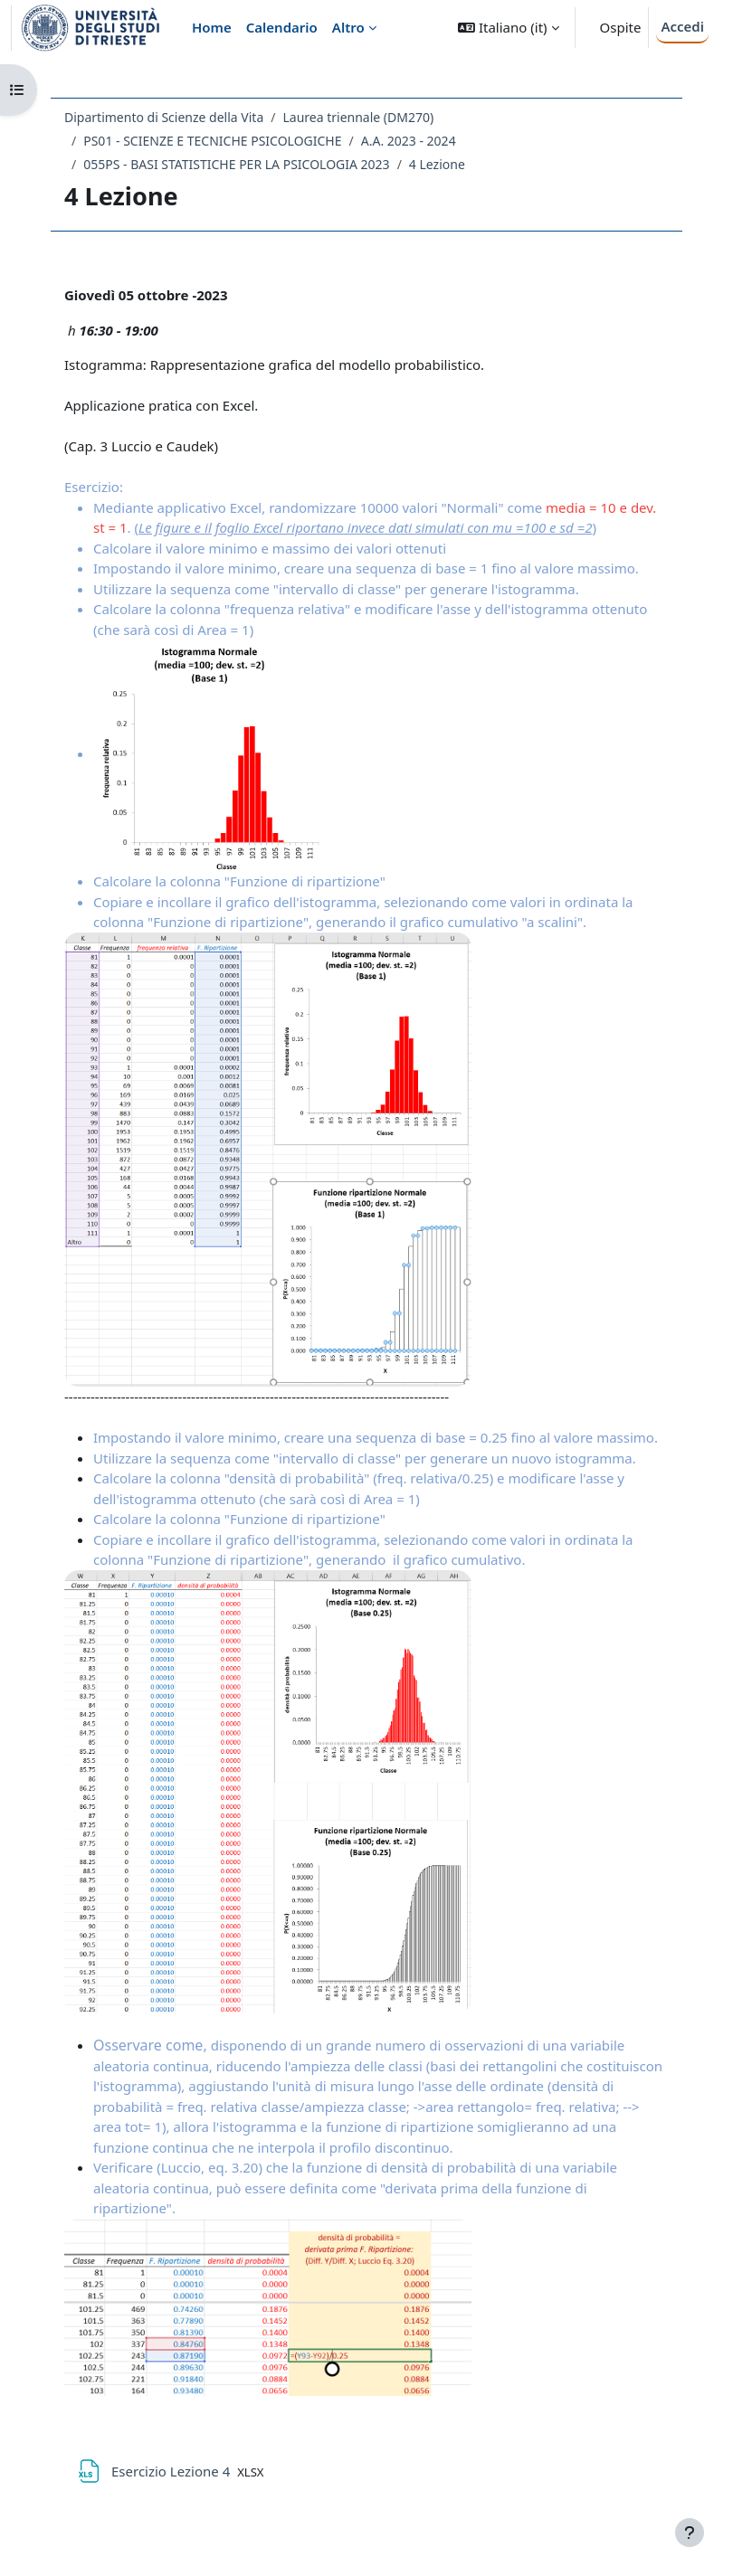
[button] (508, 27)
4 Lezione (437, 164)
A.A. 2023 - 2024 (408, 140)
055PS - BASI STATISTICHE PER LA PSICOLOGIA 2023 (236, 164)
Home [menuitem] (212, 27)
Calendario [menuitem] (282, 27)
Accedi (682, 26)
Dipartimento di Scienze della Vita (163, 117)
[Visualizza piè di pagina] (689, 2532)
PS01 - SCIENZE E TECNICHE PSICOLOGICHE (212, 140)
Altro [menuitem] (348, 27)
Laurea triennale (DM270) (357, 117)
